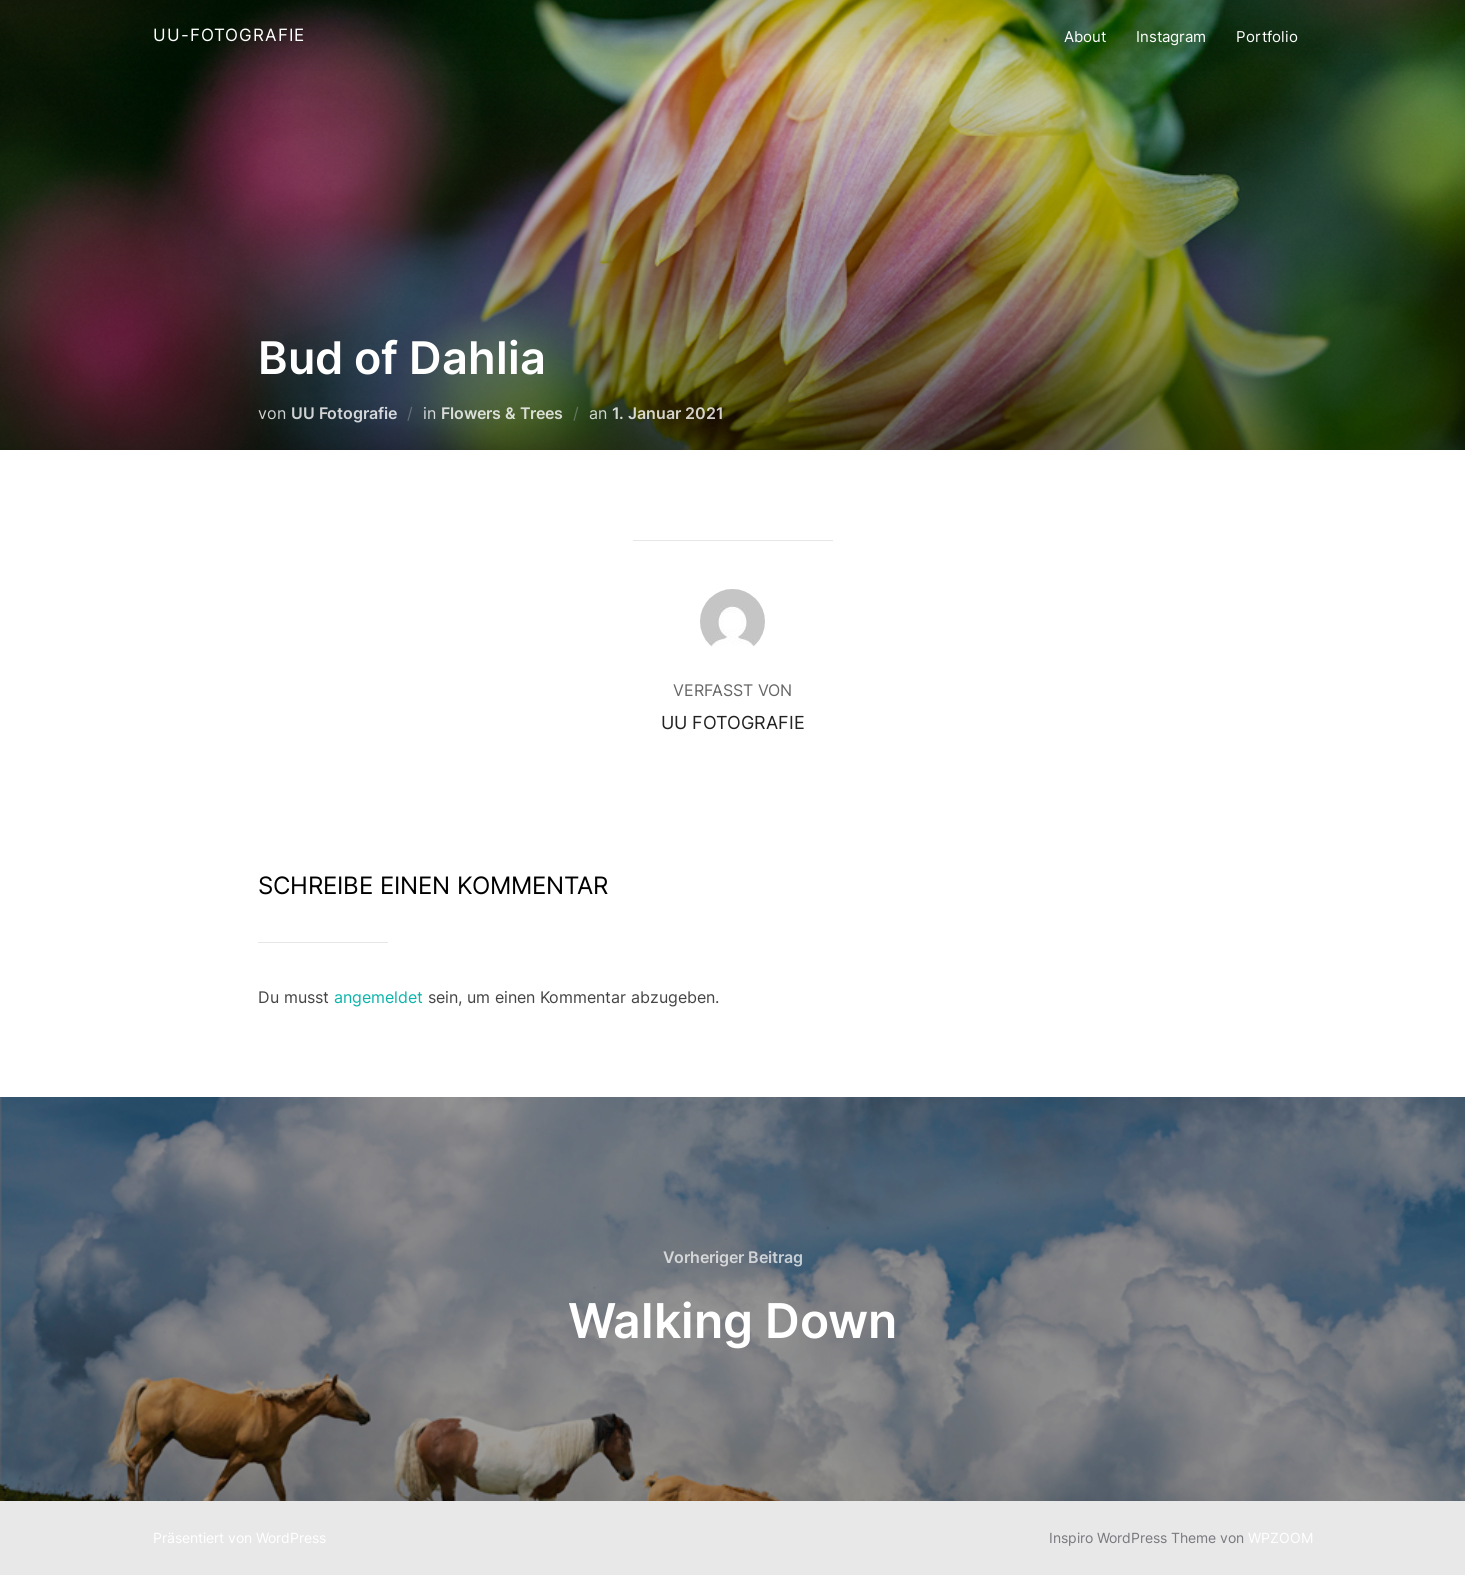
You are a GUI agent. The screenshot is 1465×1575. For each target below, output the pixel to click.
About (1085, 36)
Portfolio (1267, 36)
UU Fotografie (344, 413)
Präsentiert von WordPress (239, 1537)
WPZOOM (1280, 1537)
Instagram (1171, 36)
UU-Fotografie (229, 35)
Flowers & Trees (502, 413)
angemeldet (378, 997)
